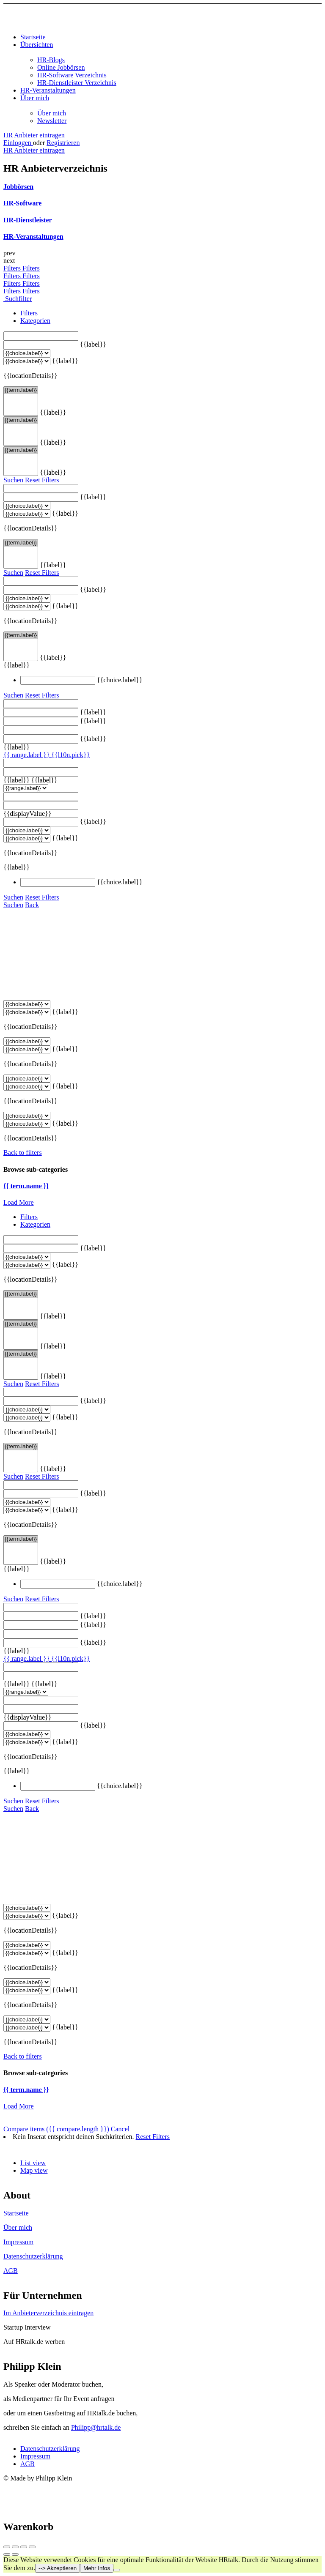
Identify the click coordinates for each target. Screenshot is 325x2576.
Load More (18, 1202)
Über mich (34, 97)
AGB (10, 2270)
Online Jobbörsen (61, 67)
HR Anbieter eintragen (34, 135)
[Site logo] (56, 22)
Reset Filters (42, 480)
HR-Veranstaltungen (48, 90)
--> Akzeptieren (58, 2568)
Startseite (33, 37)
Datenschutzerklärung (33, 2256)
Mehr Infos (96, 2568)
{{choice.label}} (120, 680)
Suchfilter (17, 298)
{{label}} (93, 344)
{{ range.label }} (27, 754)
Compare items (57, 2129)
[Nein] (116, 2570)
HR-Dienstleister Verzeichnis (76, 82)
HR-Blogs (51, 59)
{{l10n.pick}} (70, 754)
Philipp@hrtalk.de (96, 2427)
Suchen (13, 480)
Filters (12, 268)
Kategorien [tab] (35, 320)
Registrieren (63, 142)
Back (32, 904)
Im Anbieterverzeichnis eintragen (48, 2312)
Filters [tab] (29, 313)
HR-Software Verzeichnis (72, 75)
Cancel (120, 2129)
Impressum (18, 2241)
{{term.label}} (21, 390)
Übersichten (36, 44)
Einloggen (18, 142)
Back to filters (22, 1152)
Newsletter (51, 120)
